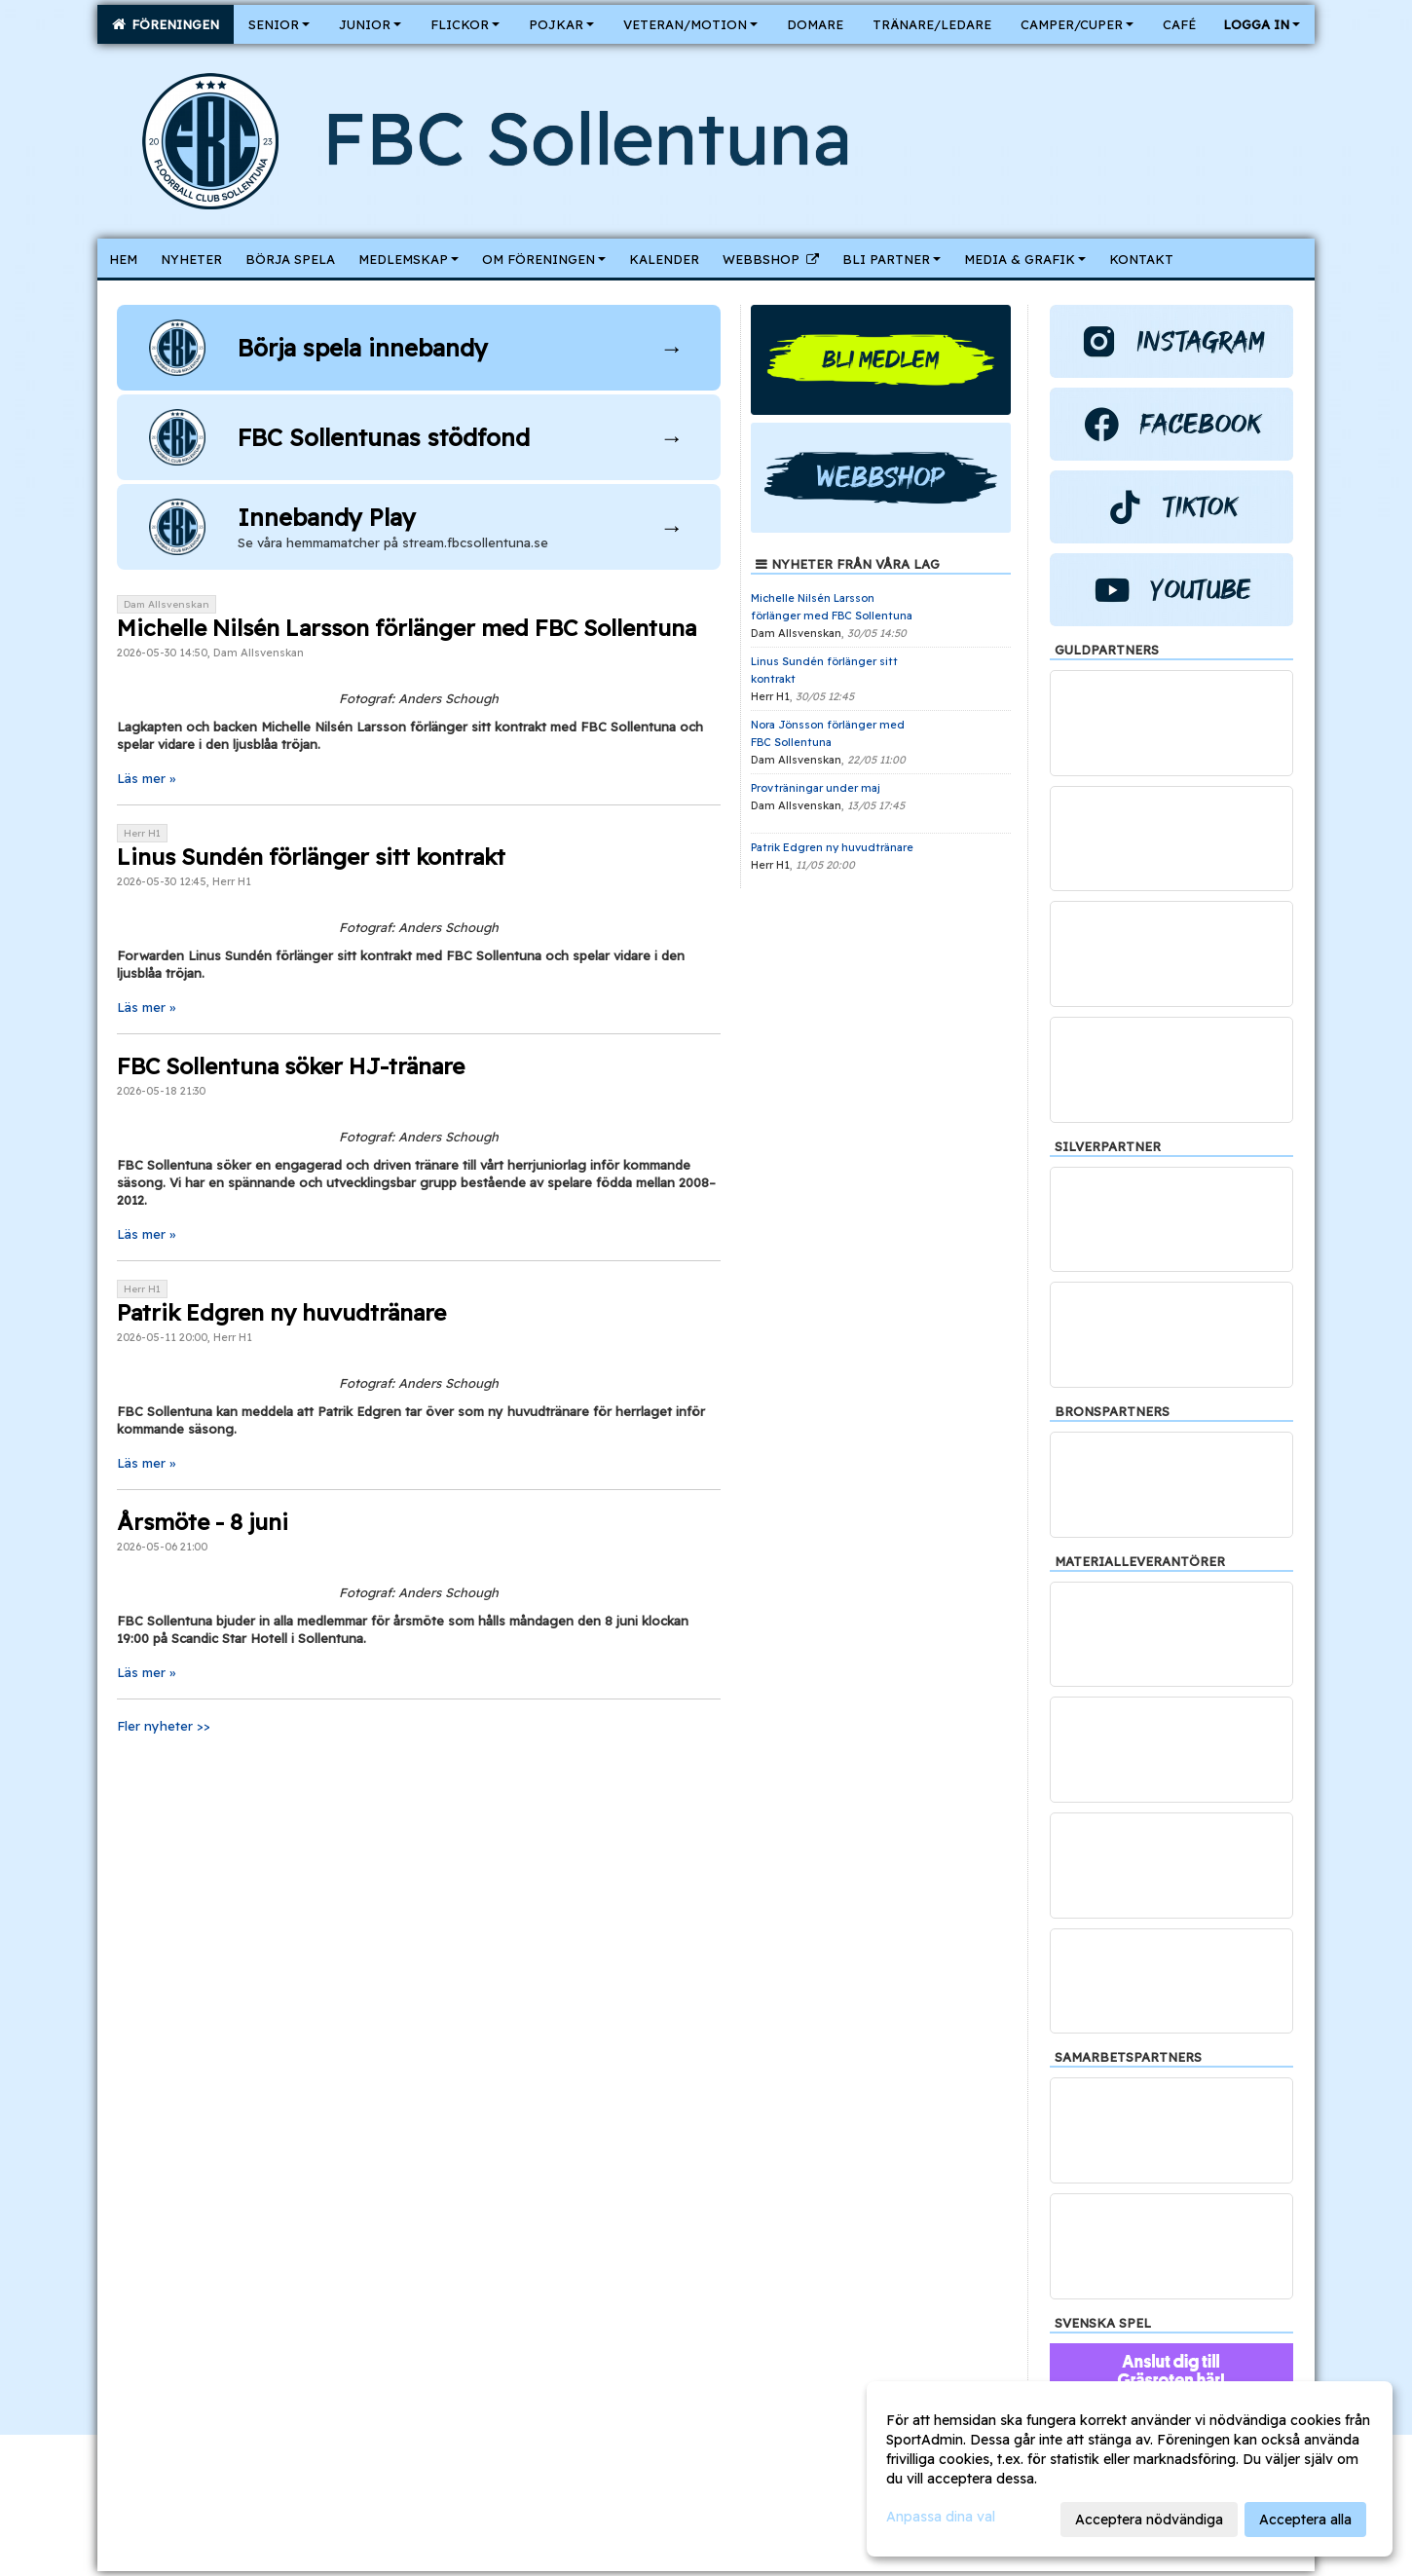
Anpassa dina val (940, 2516)
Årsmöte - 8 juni (202, 1522)
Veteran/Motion (690, 24)
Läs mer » (146, 778)
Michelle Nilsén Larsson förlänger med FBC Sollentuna (406, 628)
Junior (370, 24)
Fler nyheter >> (163, 1726)
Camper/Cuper (1077, 24)
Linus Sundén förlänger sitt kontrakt (311, 856)
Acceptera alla (1305, 2519)
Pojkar (561, 24)
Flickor (465, 24)
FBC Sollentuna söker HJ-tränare (290, 1066)
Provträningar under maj (815, 788)
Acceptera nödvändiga (1149, 2519)
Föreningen (165, 24)
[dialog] (1130, 2469)
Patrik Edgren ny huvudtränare (281, 1312)
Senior (279, 24)
